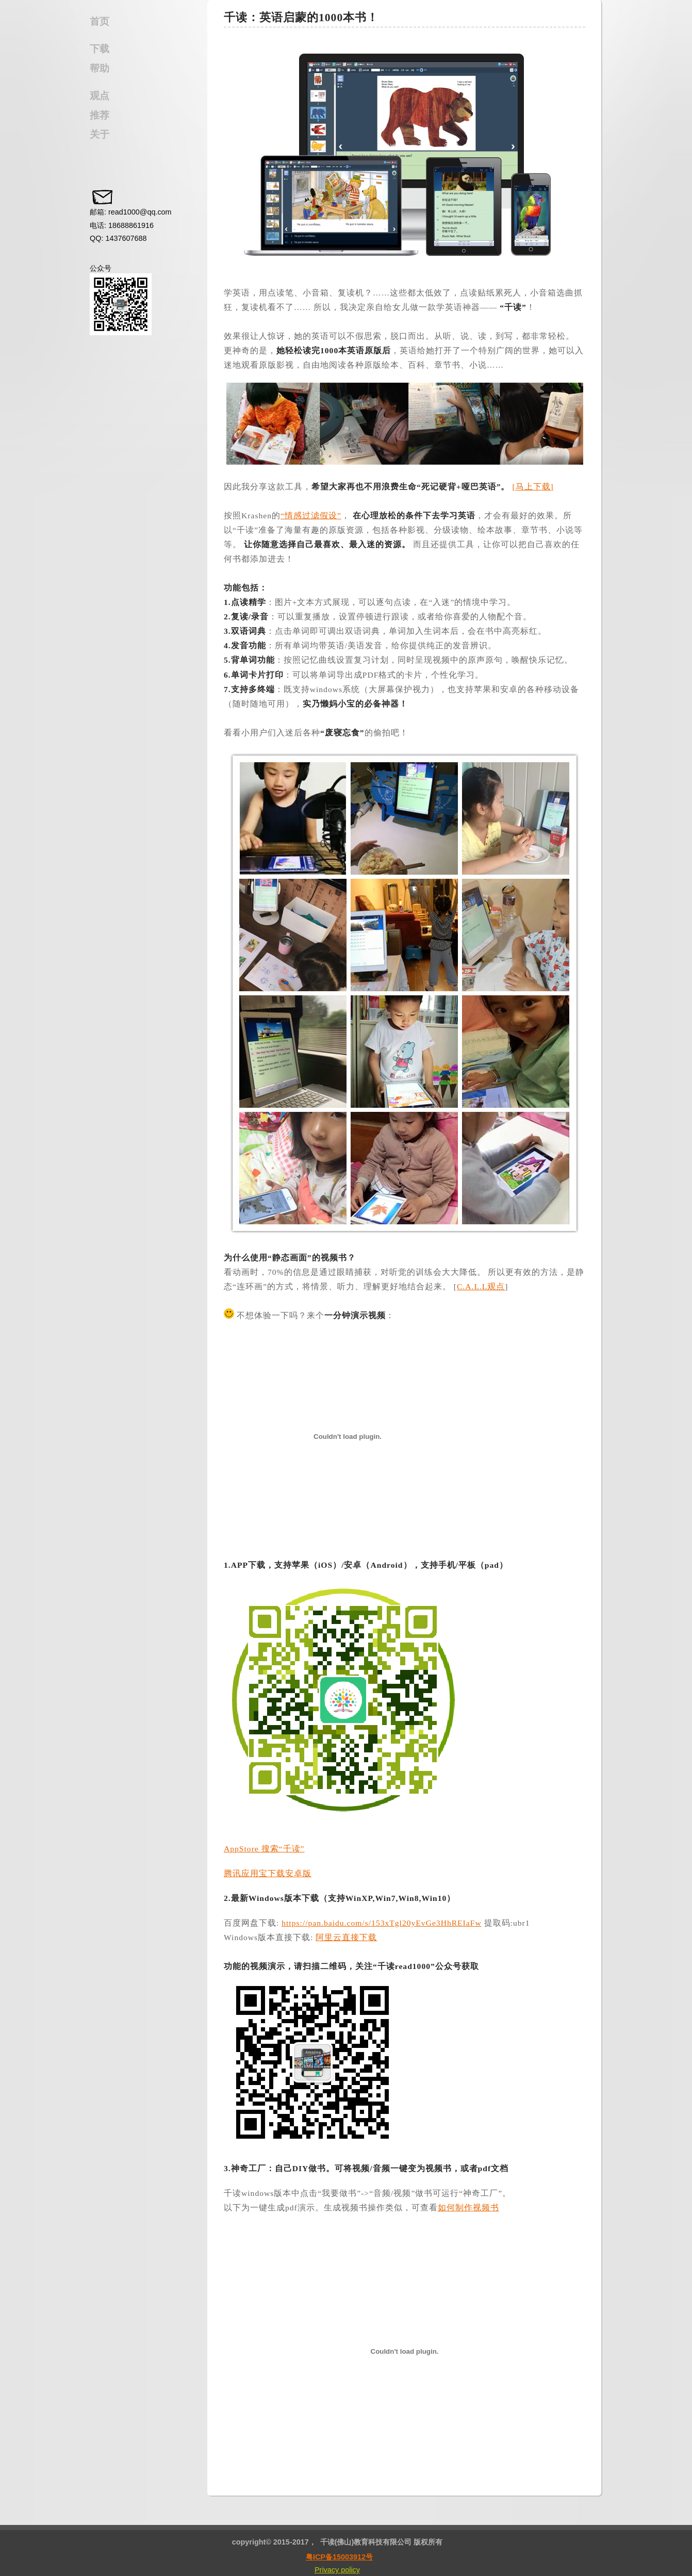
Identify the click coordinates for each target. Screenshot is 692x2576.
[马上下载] (532, 486)
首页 (99, 21)
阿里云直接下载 (346, 1937)
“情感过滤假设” (311, 515)
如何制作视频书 (468, 2207)
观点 (99, 95)
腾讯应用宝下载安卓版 (267, 1873)
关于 (99, 134)
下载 (99, 48)
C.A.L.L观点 (481, 1286)
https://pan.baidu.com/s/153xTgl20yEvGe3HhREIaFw (381, 1922)
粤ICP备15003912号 (339, 2557)
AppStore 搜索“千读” (264, 1848)
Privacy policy (337, 2570)
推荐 (99, 115)
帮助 (99, 68)
